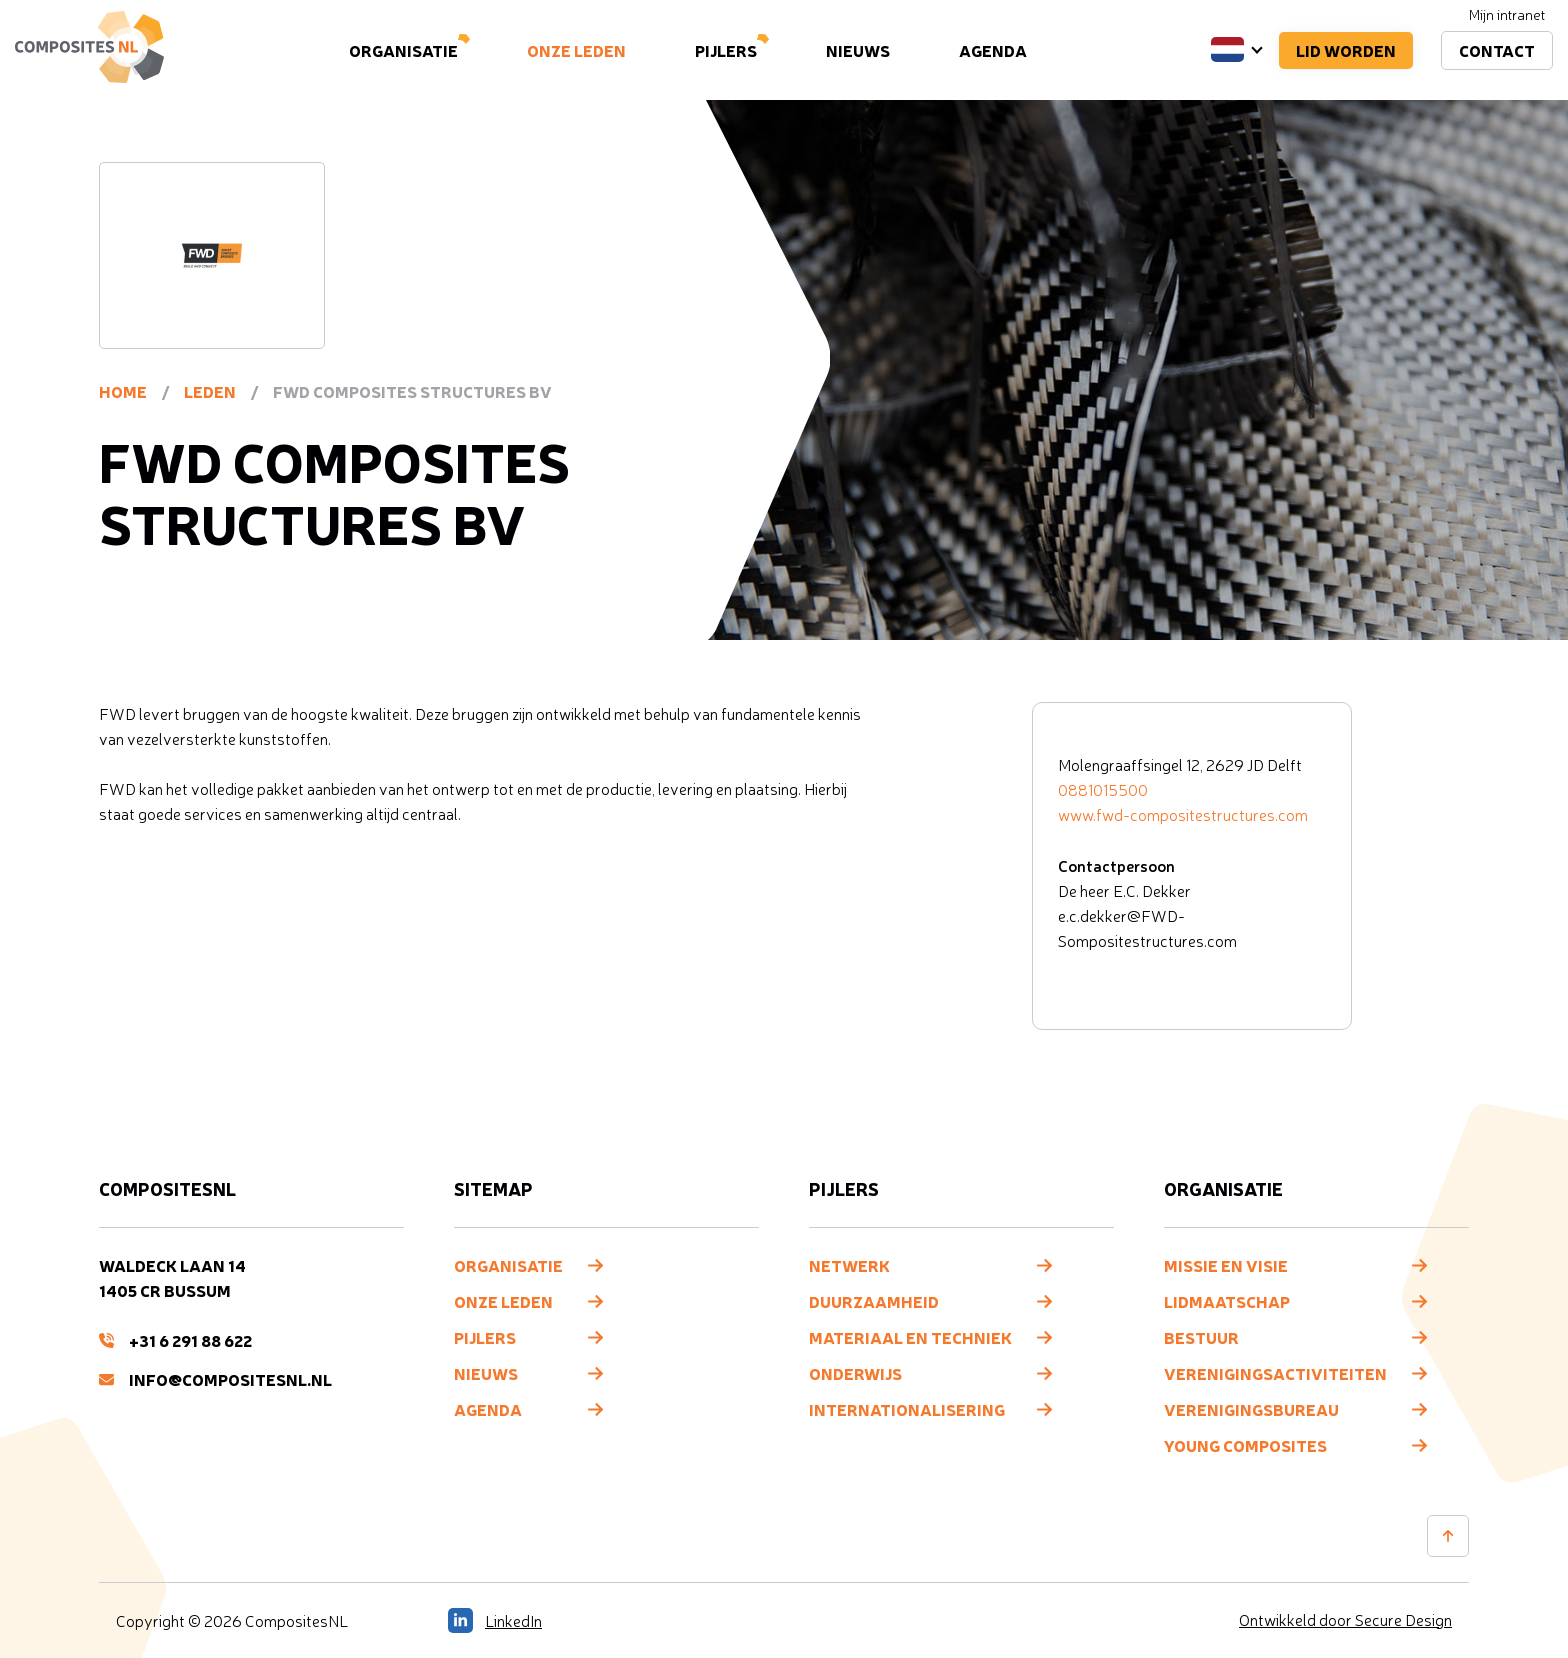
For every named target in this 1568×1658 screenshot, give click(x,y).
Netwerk (849, 1265)
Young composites (1245, 1445)
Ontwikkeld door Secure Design (1345, 1620)
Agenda (993, 50)
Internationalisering (907, 1409)
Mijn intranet (1507, 14)
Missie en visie (1226, 1265)
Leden (210, 391)
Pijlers (726, 50)
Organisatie (403, 50)
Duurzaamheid (874, 1301)
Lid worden (1346, 50)
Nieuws (858, 50)
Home (123, 391)
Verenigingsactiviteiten (1275, 1373)
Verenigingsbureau (1251, 1409)
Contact (1497, 50)
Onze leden (576, 50)
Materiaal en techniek (910, 1337)
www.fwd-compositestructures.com (1183, 815)
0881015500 (1103, 790)
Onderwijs (855, 1373)
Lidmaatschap (1227, 1301)
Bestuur (1201, 1337)
